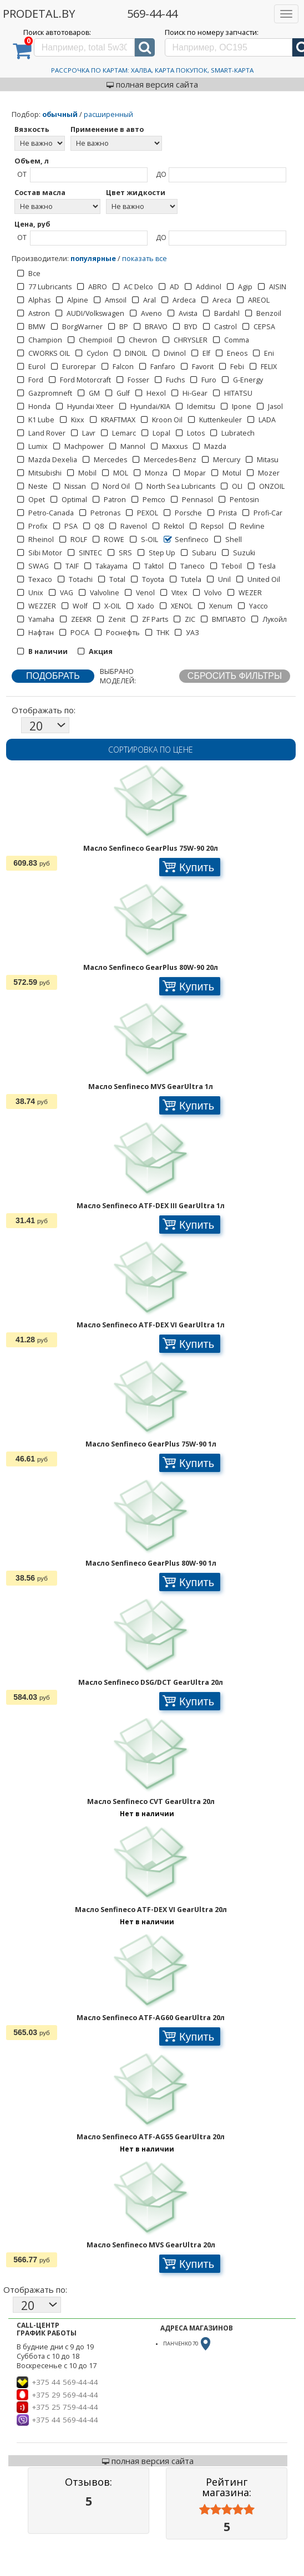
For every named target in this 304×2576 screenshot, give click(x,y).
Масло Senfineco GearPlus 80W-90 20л (150, 967)
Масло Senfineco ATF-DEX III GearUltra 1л (151, 1205)
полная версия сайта (152, 84)
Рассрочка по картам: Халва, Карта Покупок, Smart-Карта (152, 70)
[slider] (227, 2510)
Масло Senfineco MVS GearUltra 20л (151, 2245)
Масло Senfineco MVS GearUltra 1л (150, 1086)
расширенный (108, 114)
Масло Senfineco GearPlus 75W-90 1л (150, 1444)
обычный (60, 114)
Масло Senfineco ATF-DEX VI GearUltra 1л (151, 1325)
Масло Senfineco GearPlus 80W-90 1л (150, 1563)
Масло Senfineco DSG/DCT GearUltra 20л (150, 1682)
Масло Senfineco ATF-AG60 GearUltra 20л (151, 2017)
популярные (93, 258)
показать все (144, 258)
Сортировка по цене (150, 749)
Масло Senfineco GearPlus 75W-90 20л (150, 848)
